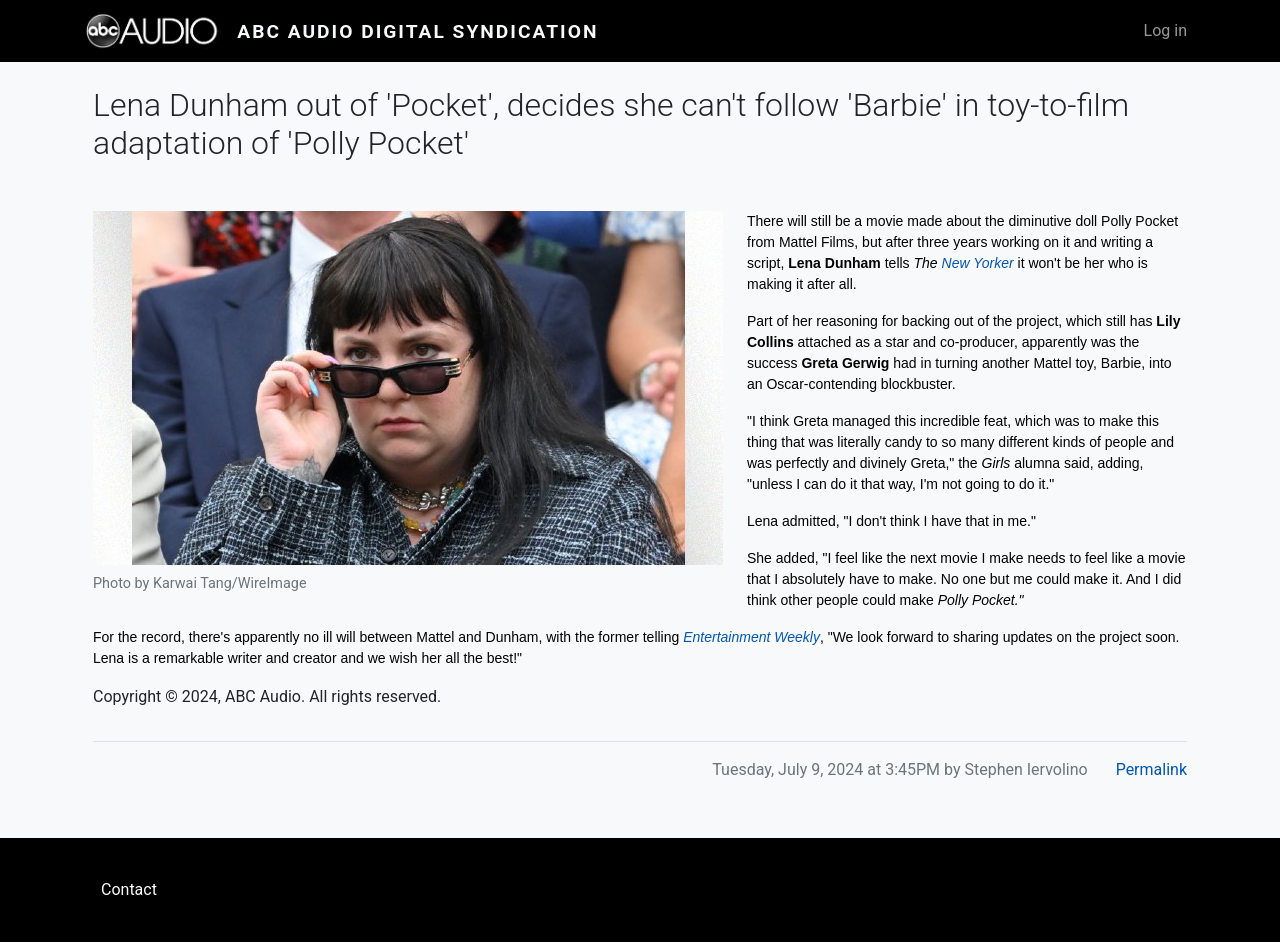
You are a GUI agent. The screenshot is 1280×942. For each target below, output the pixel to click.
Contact (129, 889)
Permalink (1151, 769)
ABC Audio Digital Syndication (417, 31)
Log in (1165, 30)
